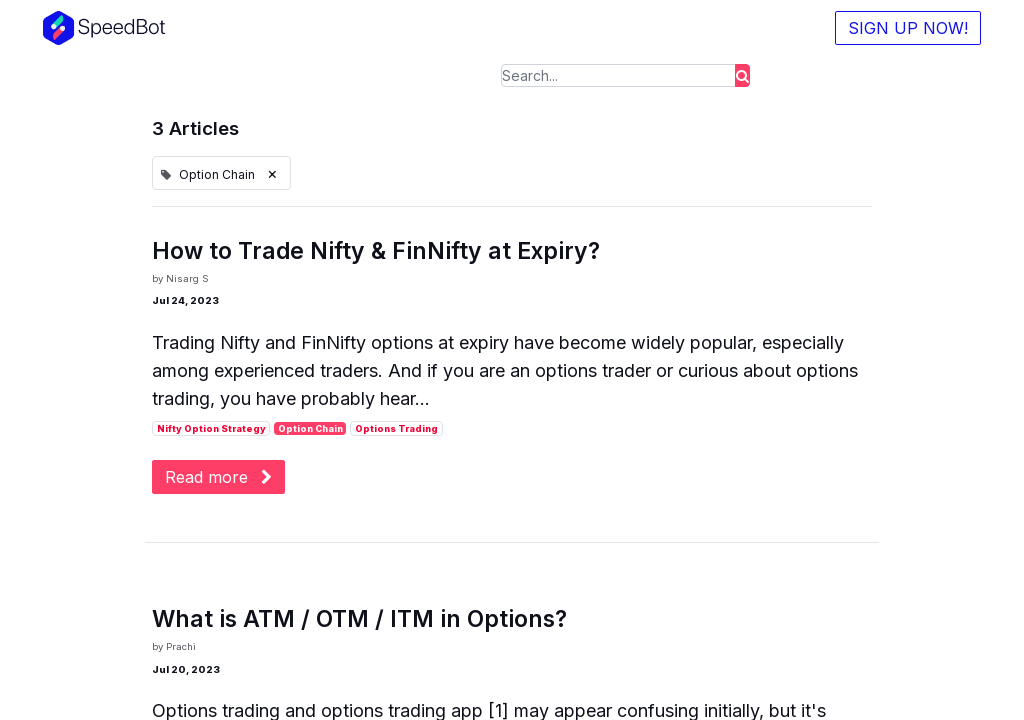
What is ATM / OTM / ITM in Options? (359, 619)
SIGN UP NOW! (904, 28)
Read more (218, 477)
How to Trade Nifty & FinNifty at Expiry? (376, 251)
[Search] (742, 75)
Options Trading (396, 428)
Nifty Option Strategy (211, 428)
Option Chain (310, 428)
